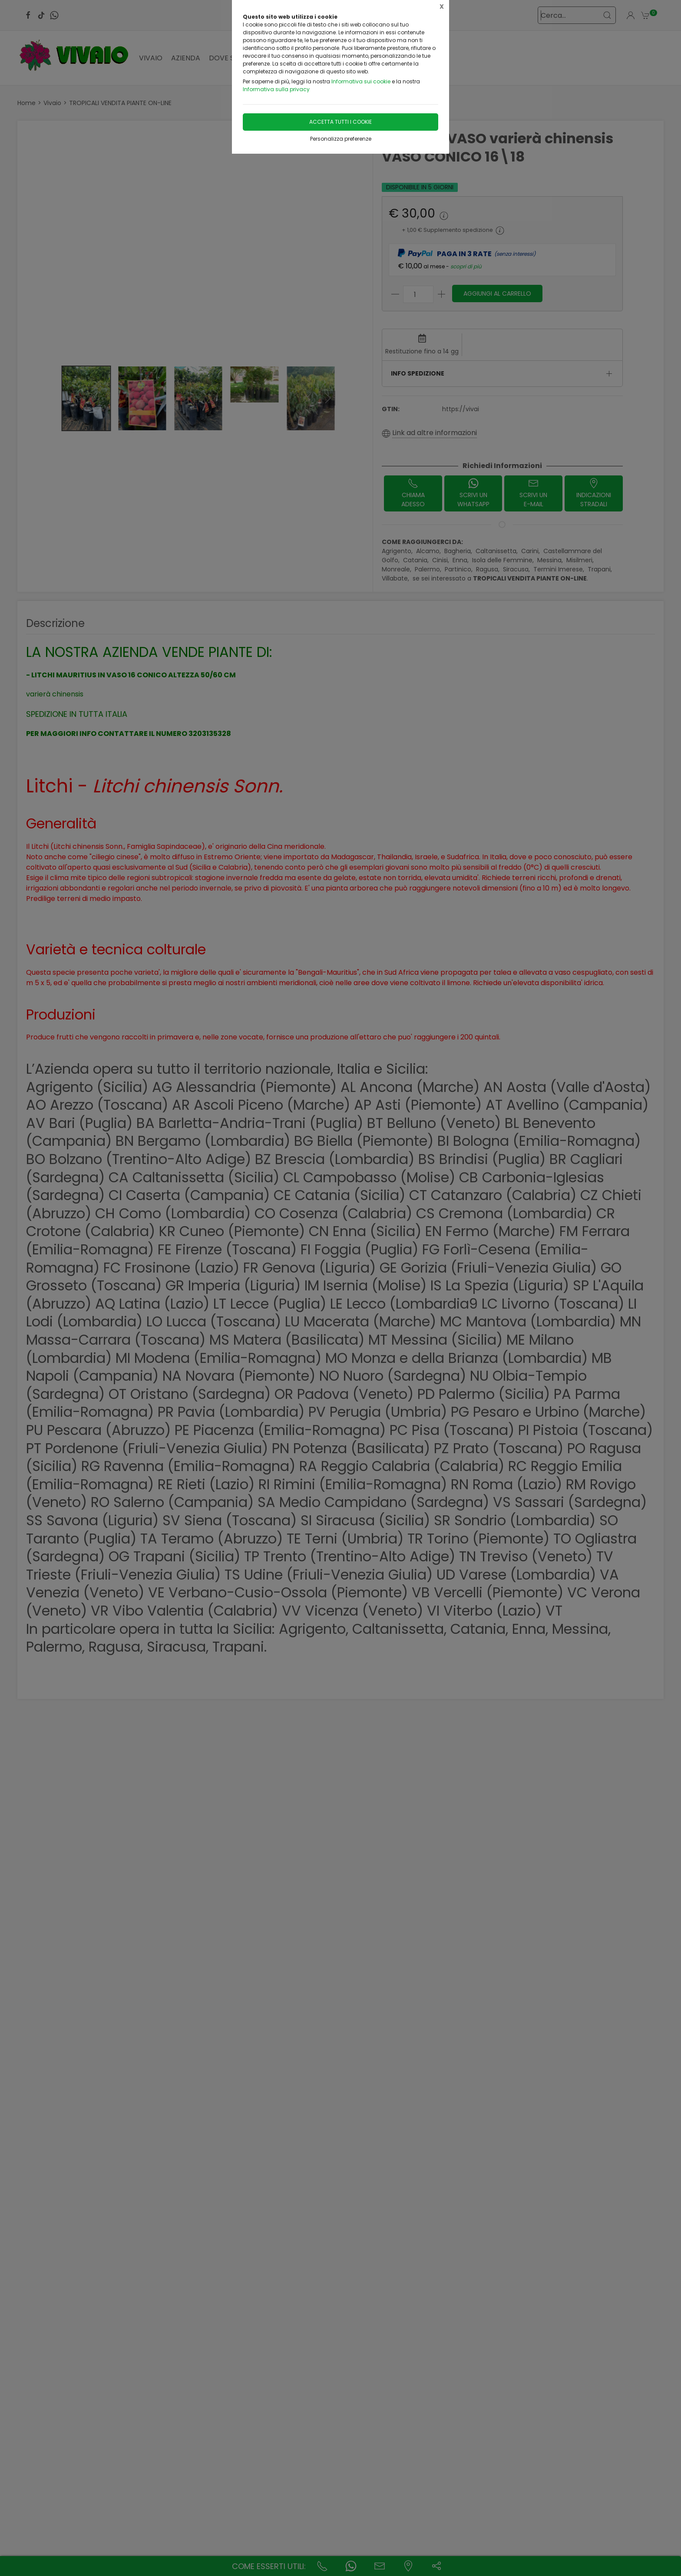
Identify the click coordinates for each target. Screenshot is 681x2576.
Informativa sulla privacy (276, 89)
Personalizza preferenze (340, 138)
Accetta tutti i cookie (340, 121)
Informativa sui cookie (360, 81)
